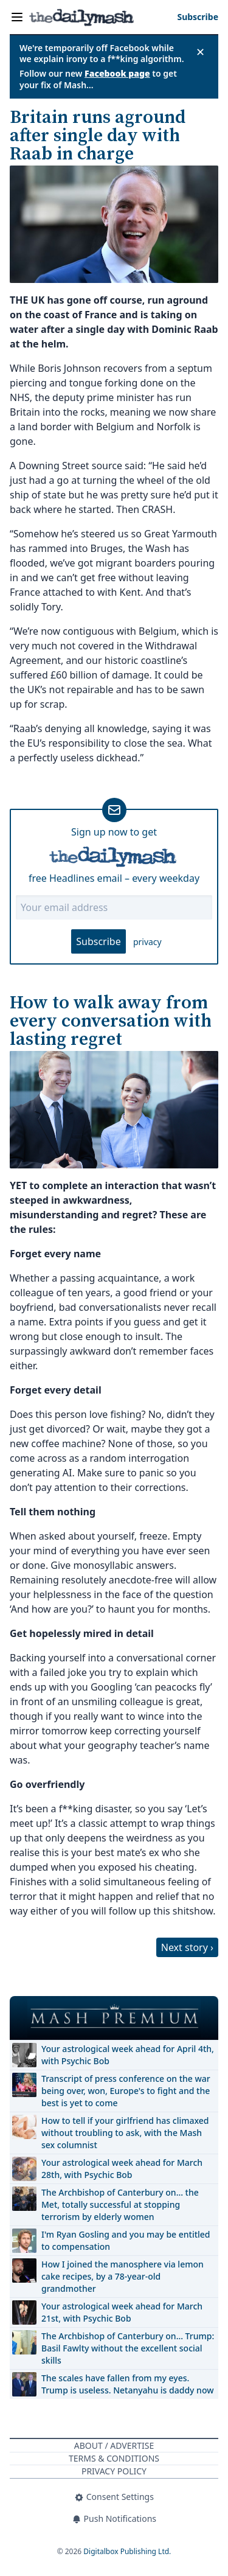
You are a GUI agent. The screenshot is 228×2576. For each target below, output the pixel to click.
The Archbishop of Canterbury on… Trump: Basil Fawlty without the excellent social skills (127, 2348)
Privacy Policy (114, 2471)
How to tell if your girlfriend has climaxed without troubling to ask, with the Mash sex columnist (125, 2133)
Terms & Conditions (114, 2458)
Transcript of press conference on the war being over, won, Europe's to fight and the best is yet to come (125, 2091)
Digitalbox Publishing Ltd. (127, 2551)
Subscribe (98, 941)
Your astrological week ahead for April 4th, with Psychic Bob (127, 2055)
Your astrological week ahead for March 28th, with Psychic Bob (121, 2168)
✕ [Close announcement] (200, 51)
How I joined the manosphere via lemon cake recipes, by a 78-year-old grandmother (122, 2276)
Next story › (187, 1947)
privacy (147, 942)
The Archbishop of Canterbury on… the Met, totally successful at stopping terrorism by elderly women (120, 2204)
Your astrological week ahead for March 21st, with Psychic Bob (121, 2312)
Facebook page (117, 73)
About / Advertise (114, 2445)
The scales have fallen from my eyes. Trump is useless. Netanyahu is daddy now (127, 2384)
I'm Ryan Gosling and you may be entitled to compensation (125, 2240)
